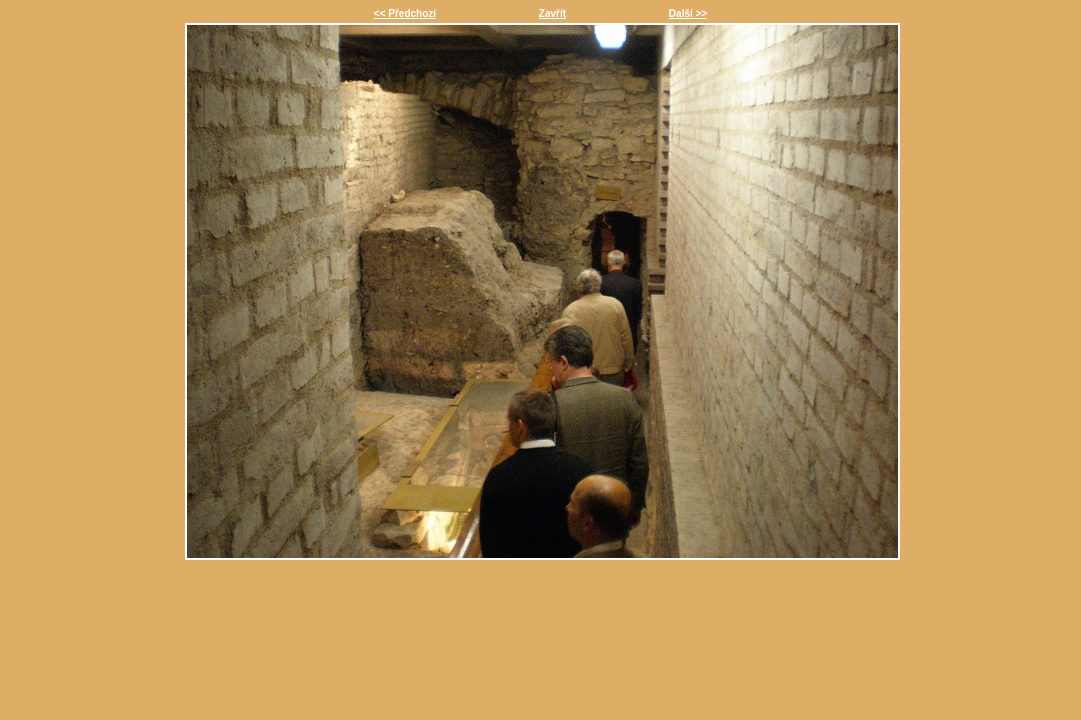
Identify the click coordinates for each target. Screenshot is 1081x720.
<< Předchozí (405, 13)
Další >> (688, 13)
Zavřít (552, 13)
